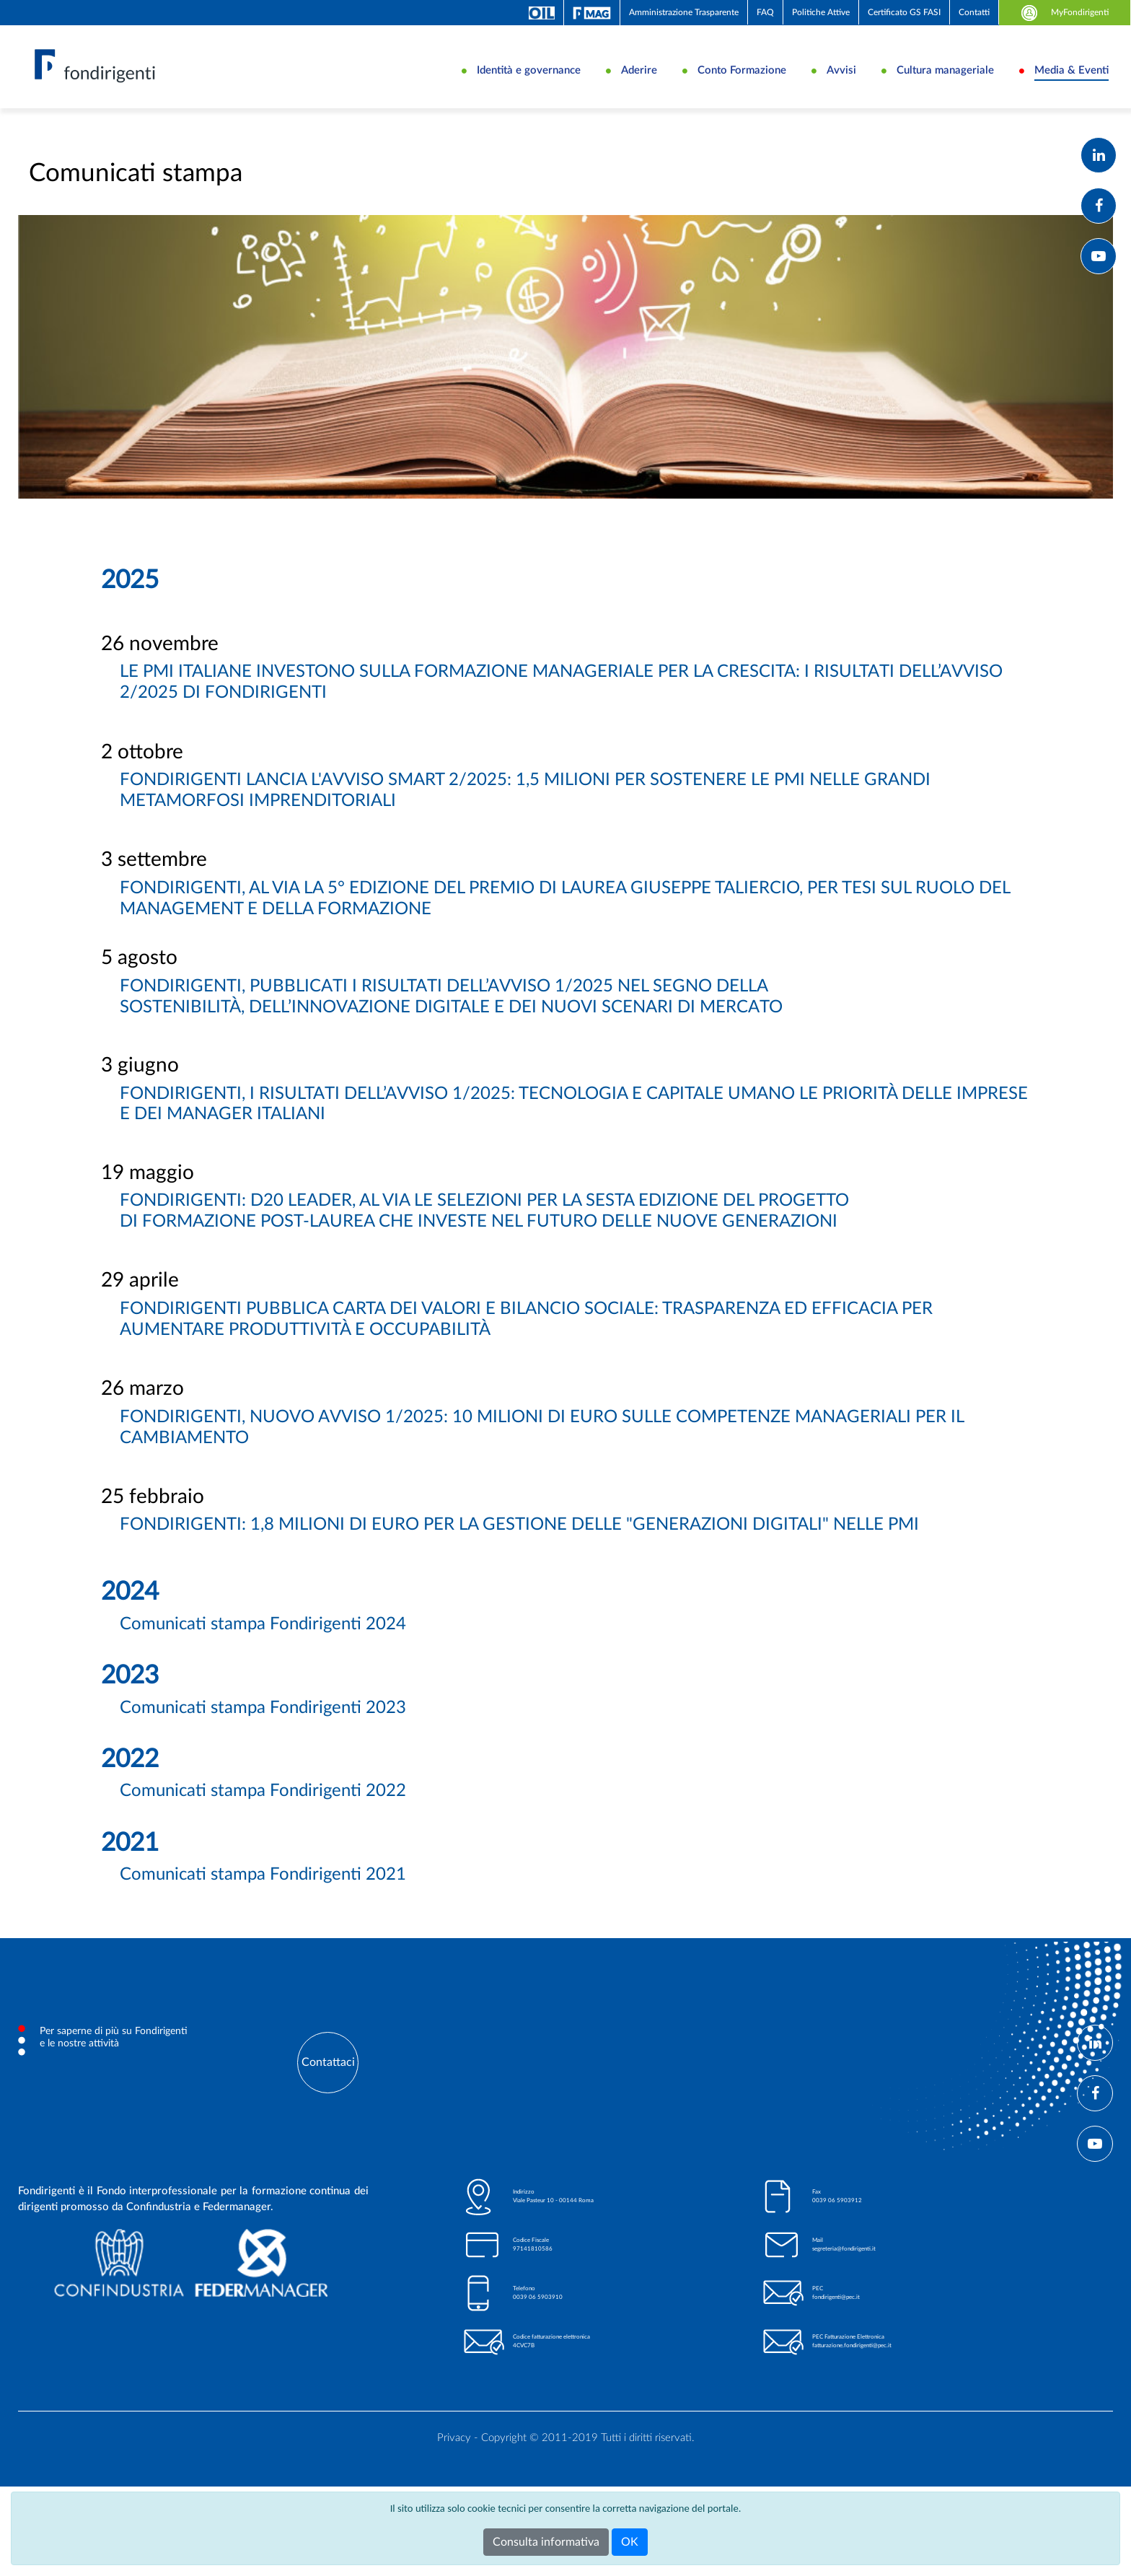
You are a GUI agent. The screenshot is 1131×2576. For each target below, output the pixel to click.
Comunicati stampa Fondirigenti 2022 (263, 1817)
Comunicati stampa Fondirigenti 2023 (263, 1734)
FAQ (765, 12)
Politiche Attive (821, 12)
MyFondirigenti (1065, 12)
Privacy (454, 2464)
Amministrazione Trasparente (684, 12)
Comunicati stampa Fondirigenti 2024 (263, 1651)
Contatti (974, 12)
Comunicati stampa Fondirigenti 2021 (263, 1901)
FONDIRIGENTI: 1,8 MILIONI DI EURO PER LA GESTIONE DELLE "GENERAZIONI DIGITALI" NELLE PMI (519, 1551)
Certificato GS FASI (904, 12)
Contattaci (328, 2089)
